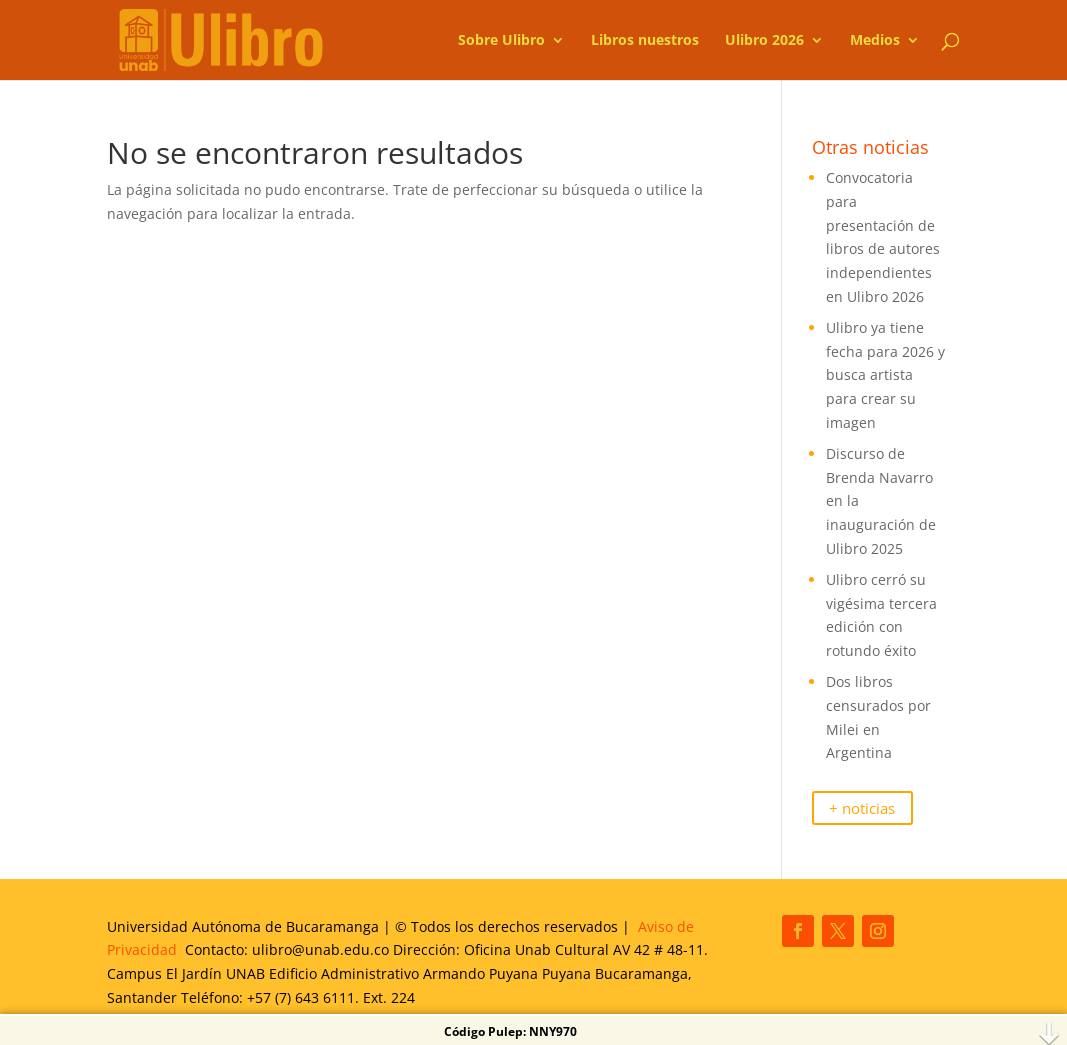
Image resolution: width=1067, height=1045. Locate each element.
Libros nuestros (645, 41)
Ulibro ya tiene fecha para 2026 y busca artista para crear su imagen (885, 375)
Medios (875, 41)
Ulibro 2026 (764, 41)
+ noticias (862, 807)
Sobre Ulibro (501, 41)
